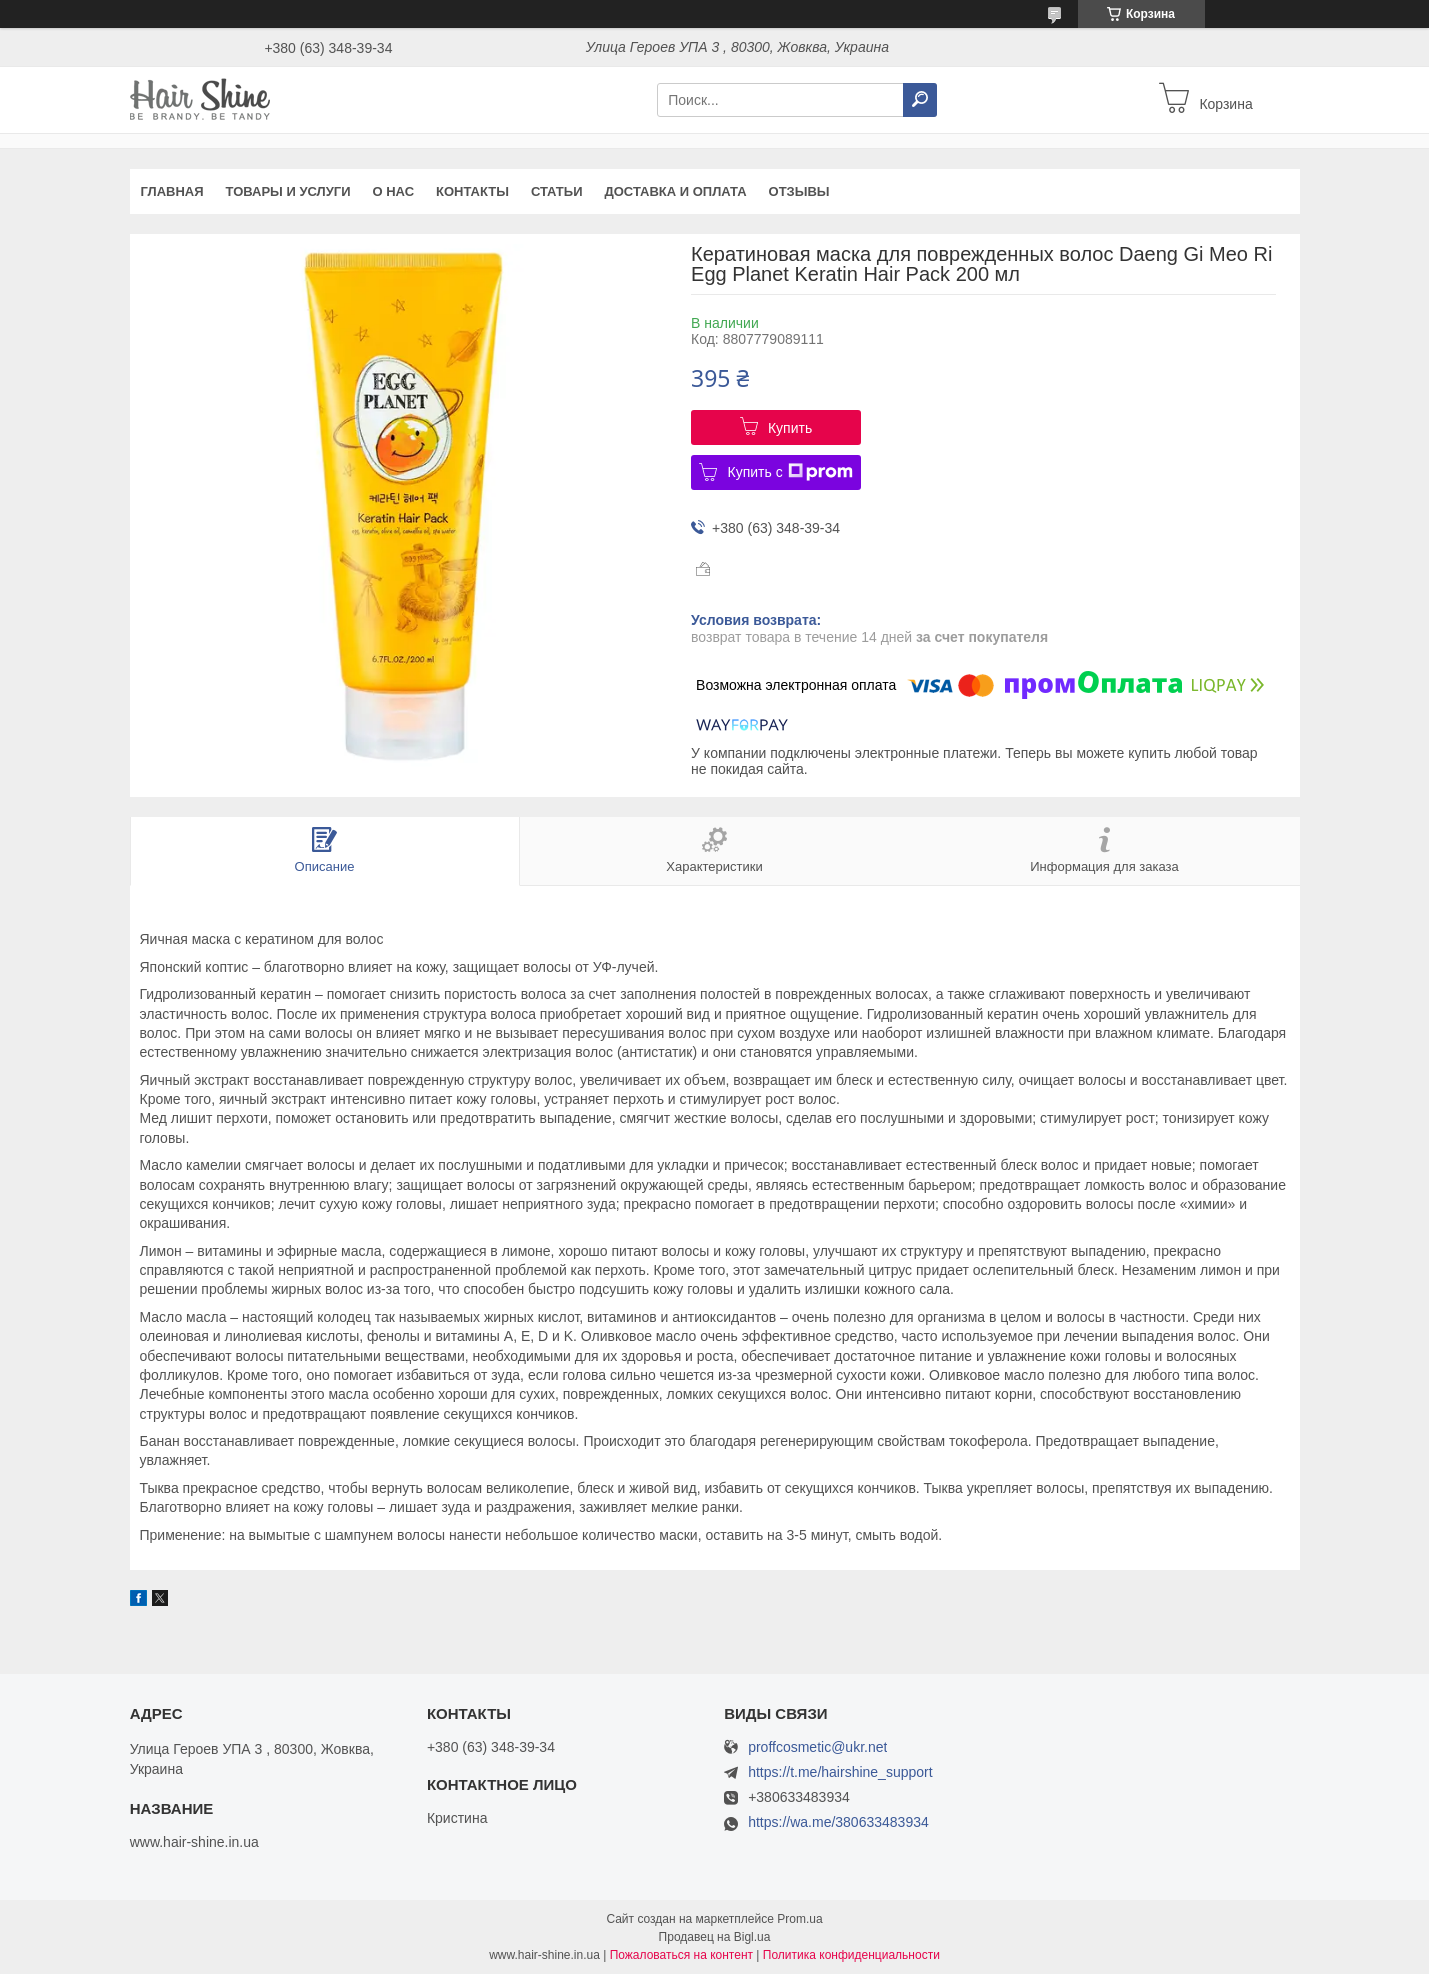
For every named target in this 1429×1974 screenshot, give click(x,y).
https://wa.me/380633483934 (838, 1822)
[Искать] (920, 100)
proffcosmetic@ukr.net (817, 1747)
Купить (790, 428)
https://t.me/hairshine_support (840, 1772)
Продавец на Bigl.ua (715, 1937)
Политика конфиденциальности (851, 1955)
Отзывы (799, 191)
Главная (172, 191)
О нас (393, 191)
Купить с (789, 472)
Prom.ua (799, 1919)
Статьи (557, 191)
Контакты (472, 191)
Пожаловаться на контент (681, 1955)
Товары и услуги (288, 191)
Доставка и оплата (676, 191)
